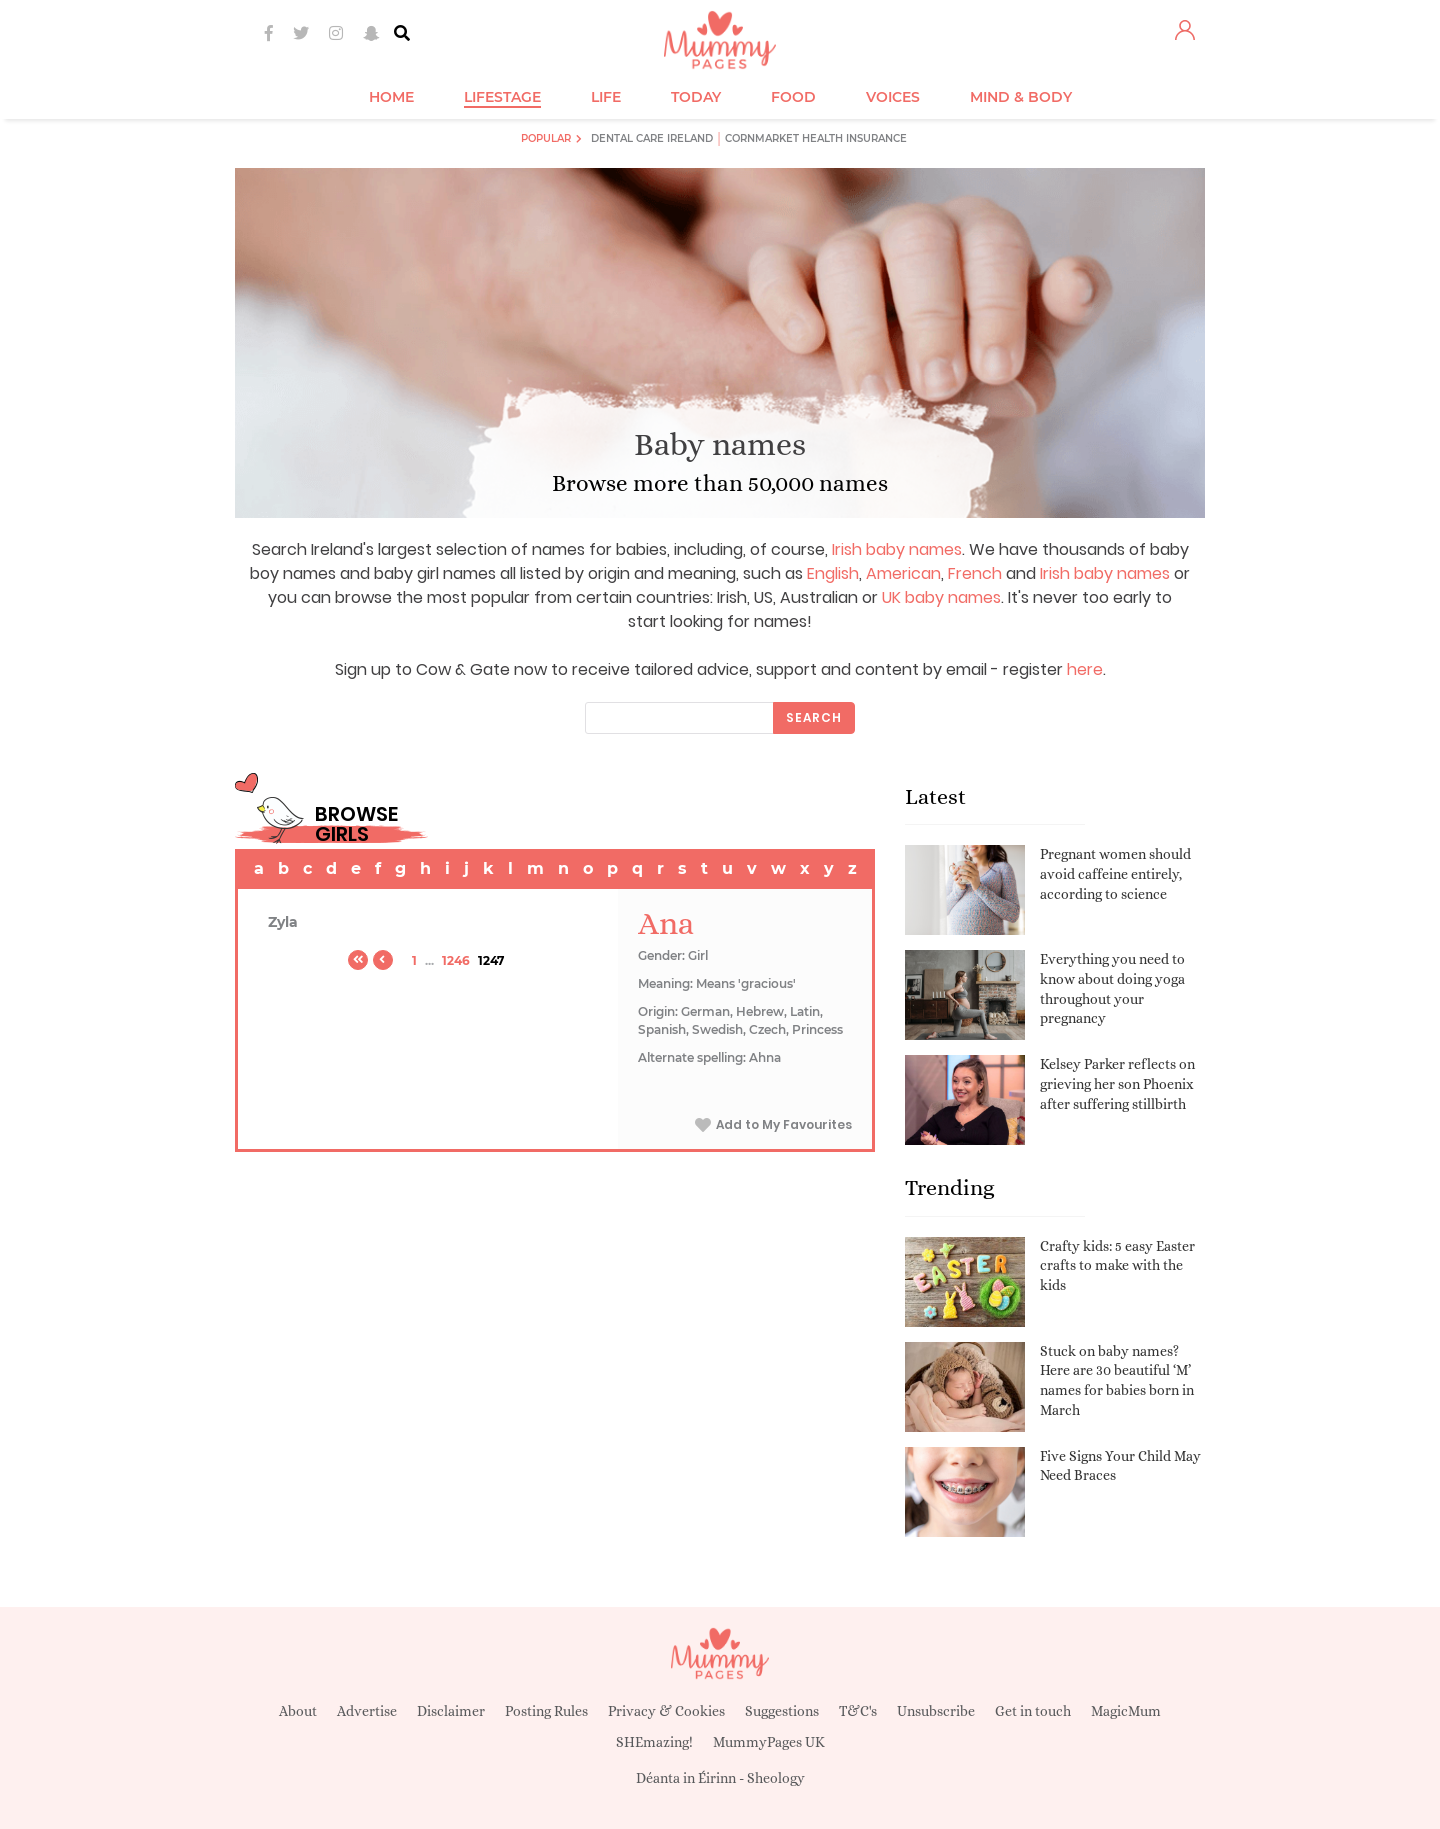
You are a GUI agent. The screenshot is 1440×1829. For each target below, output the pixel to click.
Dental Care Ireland (652, 138)
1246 (456, 960)
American (903, 573)
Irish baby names (897, 549)
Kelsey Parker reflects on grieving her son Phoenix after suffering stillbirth (1117, 1083)
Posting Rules (546, 1711)
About (298, 1711)
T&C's (858, 1711)
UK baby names (941, 597)
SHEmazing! (654, 1742)
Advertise (367, 1711)
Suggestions (782, 1711)
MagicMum (1126, 1711)
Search (814, 717)
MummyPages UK (769, 1742)
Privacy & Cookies (666, 1711)
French (975, 573)
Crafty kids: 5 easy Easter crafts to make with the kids (1117, 1265)
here (1085, 669)
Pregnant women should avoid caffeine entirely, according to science (1115, 873)
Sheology (776, 1778)
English (833, 573)
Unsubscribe (936, 1711)
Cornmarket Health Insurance (816, 138)
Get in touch (1033, 1711)
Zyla (283, 922)
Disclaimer (451, 1711)
